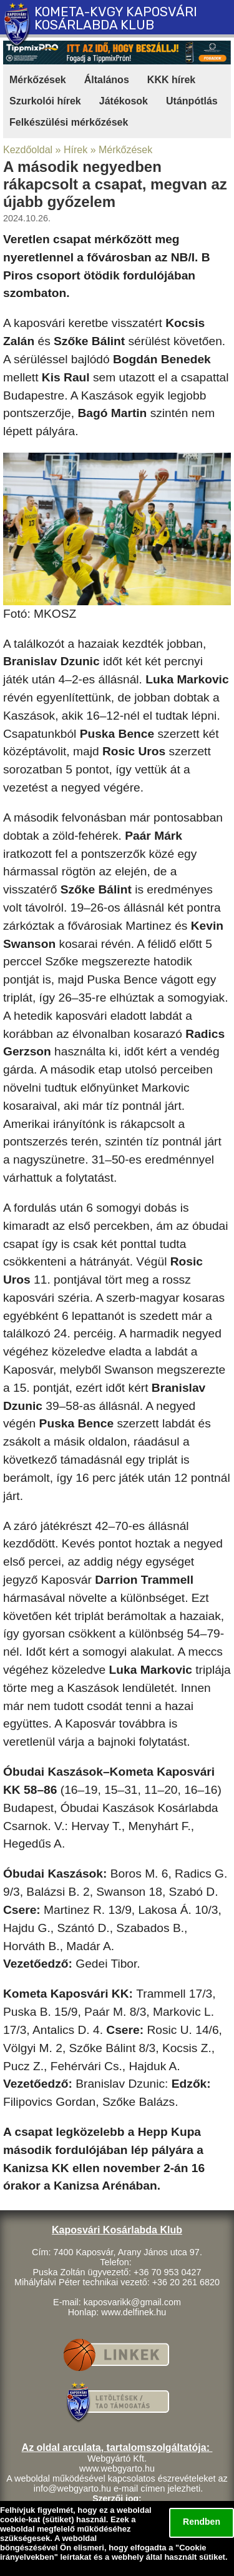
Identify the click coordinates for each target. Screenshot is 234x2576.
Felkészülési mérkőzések (68, 122)
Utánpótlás (192, 101)
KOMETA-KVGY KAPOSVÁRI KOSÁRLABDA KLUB (115, 18)
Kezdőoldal (27, 149)
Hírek (75, 149)
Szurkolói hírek (45, 101)
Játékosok (123, 101)
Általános (106, 79)
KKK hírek (171, 79)
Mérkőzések (37, 79)
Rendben (201, 2522)
